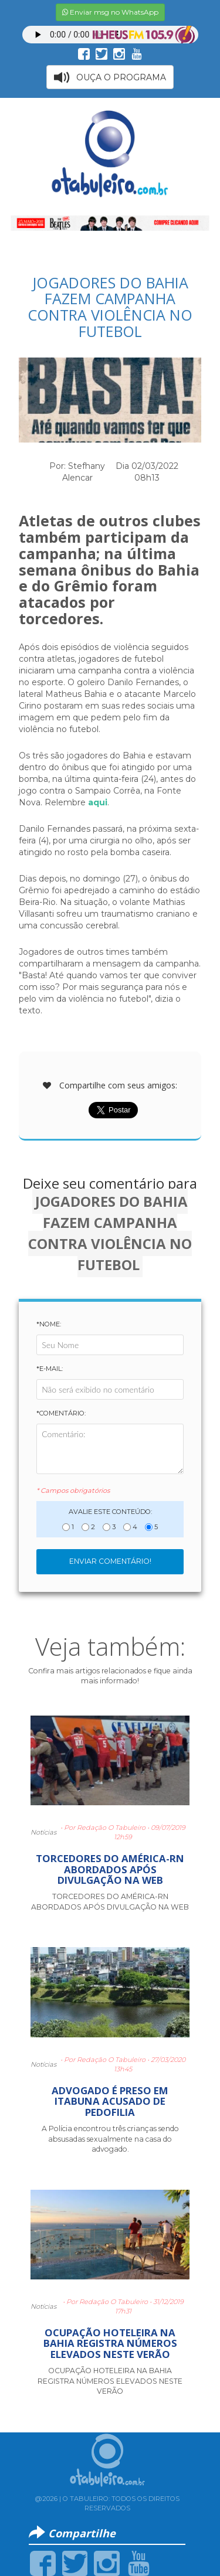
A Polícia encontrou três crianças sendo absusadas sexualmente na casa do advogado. (110, 2138)
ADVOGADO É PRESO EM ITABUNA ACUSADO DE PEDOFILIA (110, 2101)
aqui (97, 802)
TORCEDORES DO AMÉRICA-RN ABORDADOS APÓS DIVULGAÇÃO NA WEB (110, 1869)
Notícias (43, 1832)
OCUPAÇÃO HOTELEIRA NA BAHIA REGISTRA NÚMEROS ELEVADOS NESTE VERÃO (110, 2343)
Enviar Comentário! (110, 1561)
